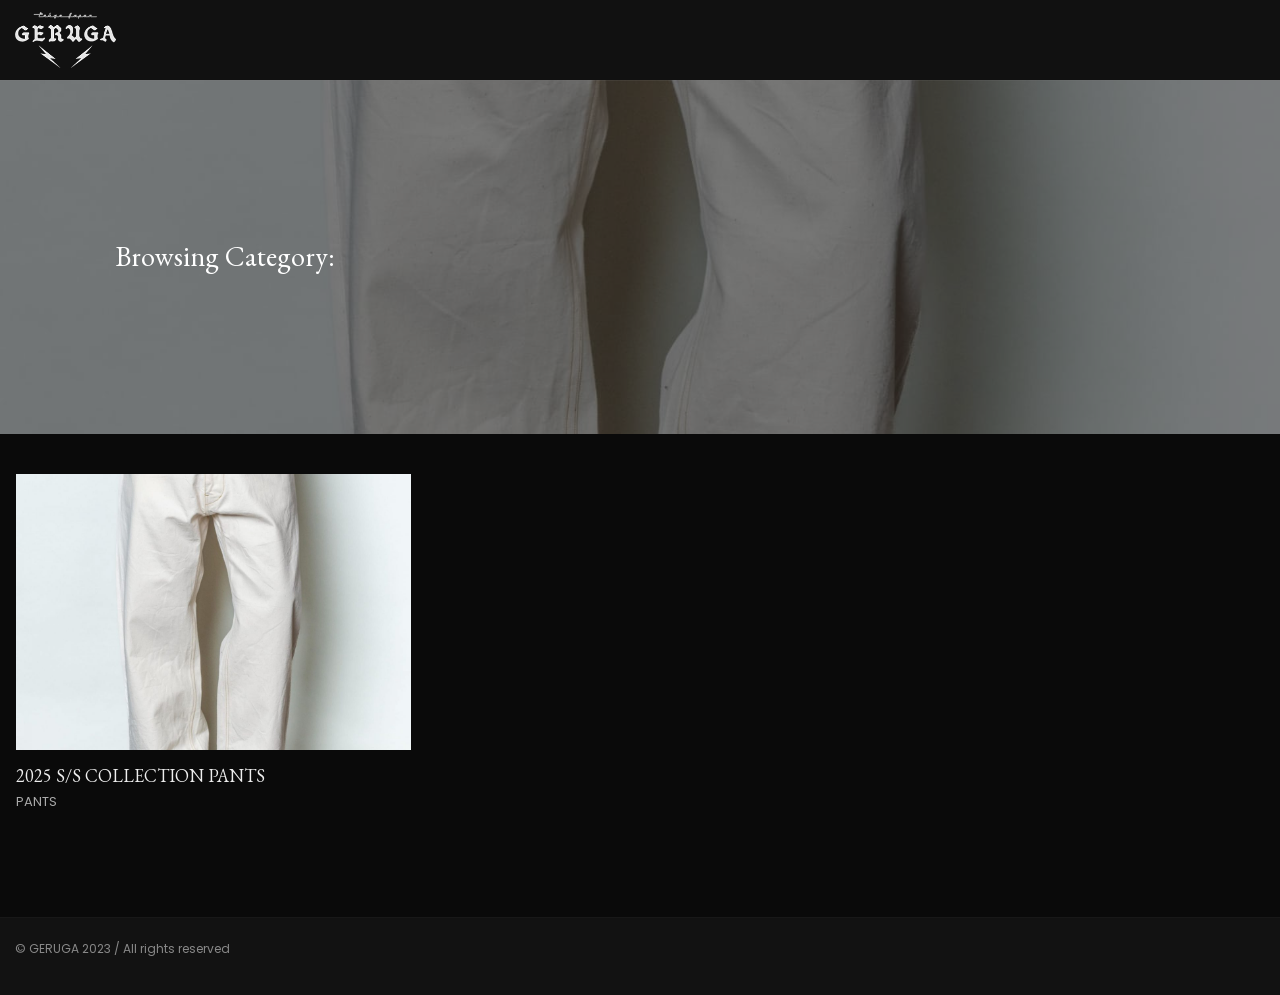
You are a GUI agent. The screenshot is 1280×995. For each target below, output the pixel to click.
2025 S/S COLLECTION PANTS (140, 775)
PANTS (36, 801)
